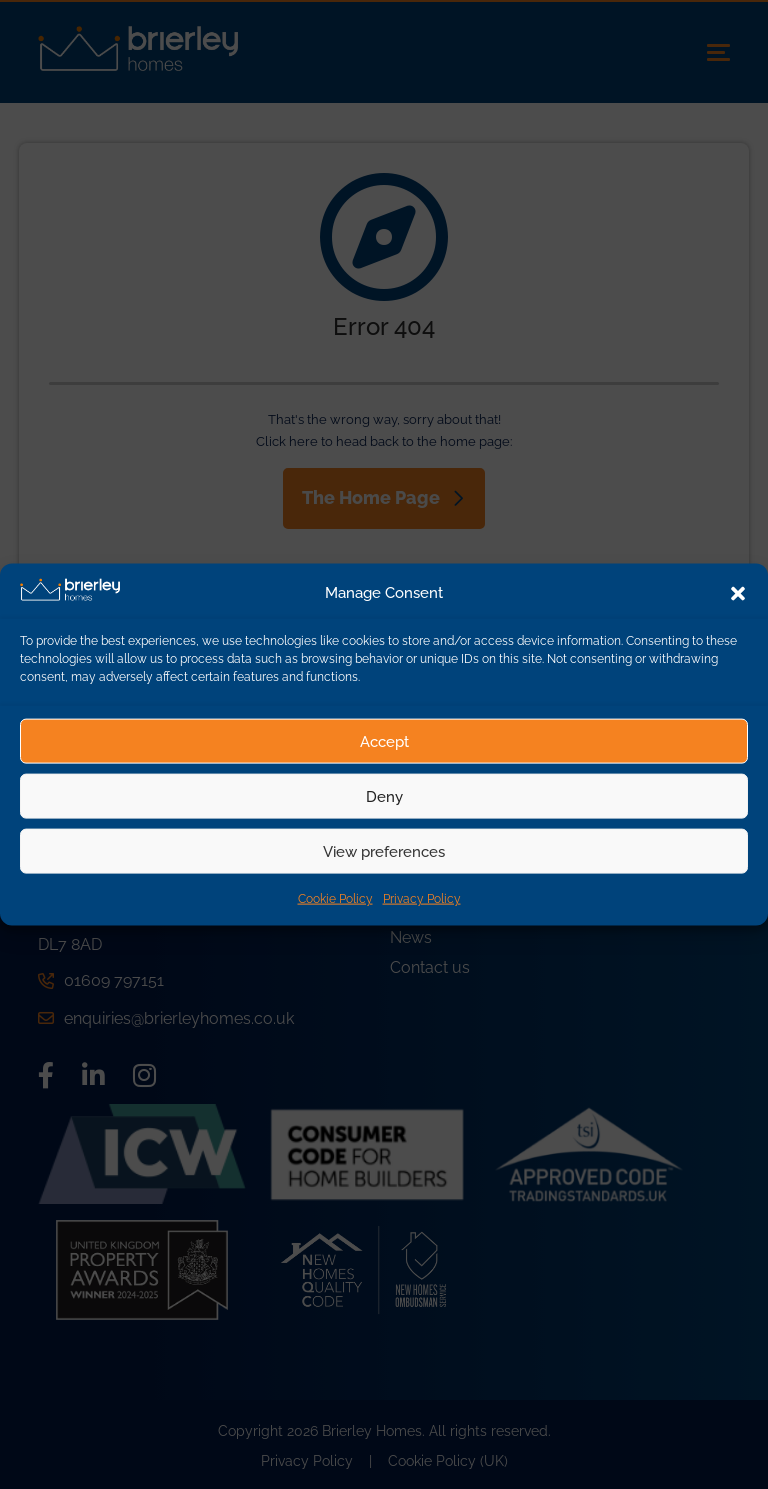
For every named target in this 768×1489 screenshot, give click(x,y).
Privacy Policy (422, 899)
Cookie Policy (335, 899)
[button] (738, 593)
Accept (384, 741)
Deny (384, 796)
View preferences (384, 851)
